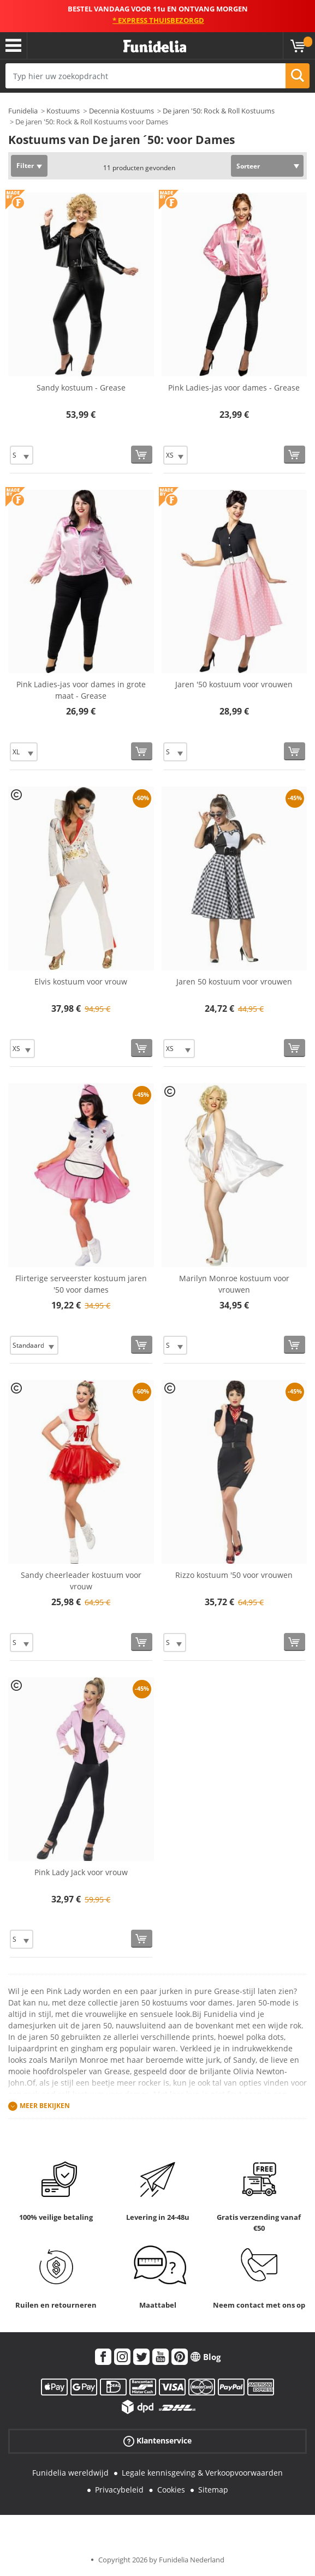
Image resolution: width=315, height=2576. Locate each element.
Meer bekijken (45, 2105)
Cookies (171, 2489)
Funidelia (23, 111)
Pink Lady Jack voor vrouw (81, 1872)
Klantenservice (157, 2441)
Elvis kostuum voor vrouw (80, 981)
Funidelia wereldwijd (70, 2472)
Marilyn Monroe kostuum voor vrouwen (234, 1284)
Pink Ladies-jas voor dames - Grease (234, 387)
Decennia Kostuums (121, 111)
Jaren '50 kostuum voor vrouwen (234, 684)
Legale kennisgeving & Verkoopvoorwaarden (202, 2472)
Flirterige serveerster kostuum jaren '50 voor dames (81, 1284)
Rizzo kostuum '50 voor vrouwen (234, 1575)
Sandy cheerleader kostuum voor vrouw (81, 1581)
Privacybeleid (119, 2489)
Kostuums (63, 111)
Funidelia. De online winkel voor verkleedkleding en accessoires (154, 46)
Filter (25, 165)
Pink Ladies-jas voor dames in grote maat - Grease (81, 690)
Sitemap (213, 2489)
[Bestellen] (141, 455)
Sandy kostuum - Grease (81, 387)
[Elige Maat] (21, 455)
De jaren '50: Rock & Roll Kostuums (219, 111)
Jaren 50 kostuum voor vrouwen (234, 981)
